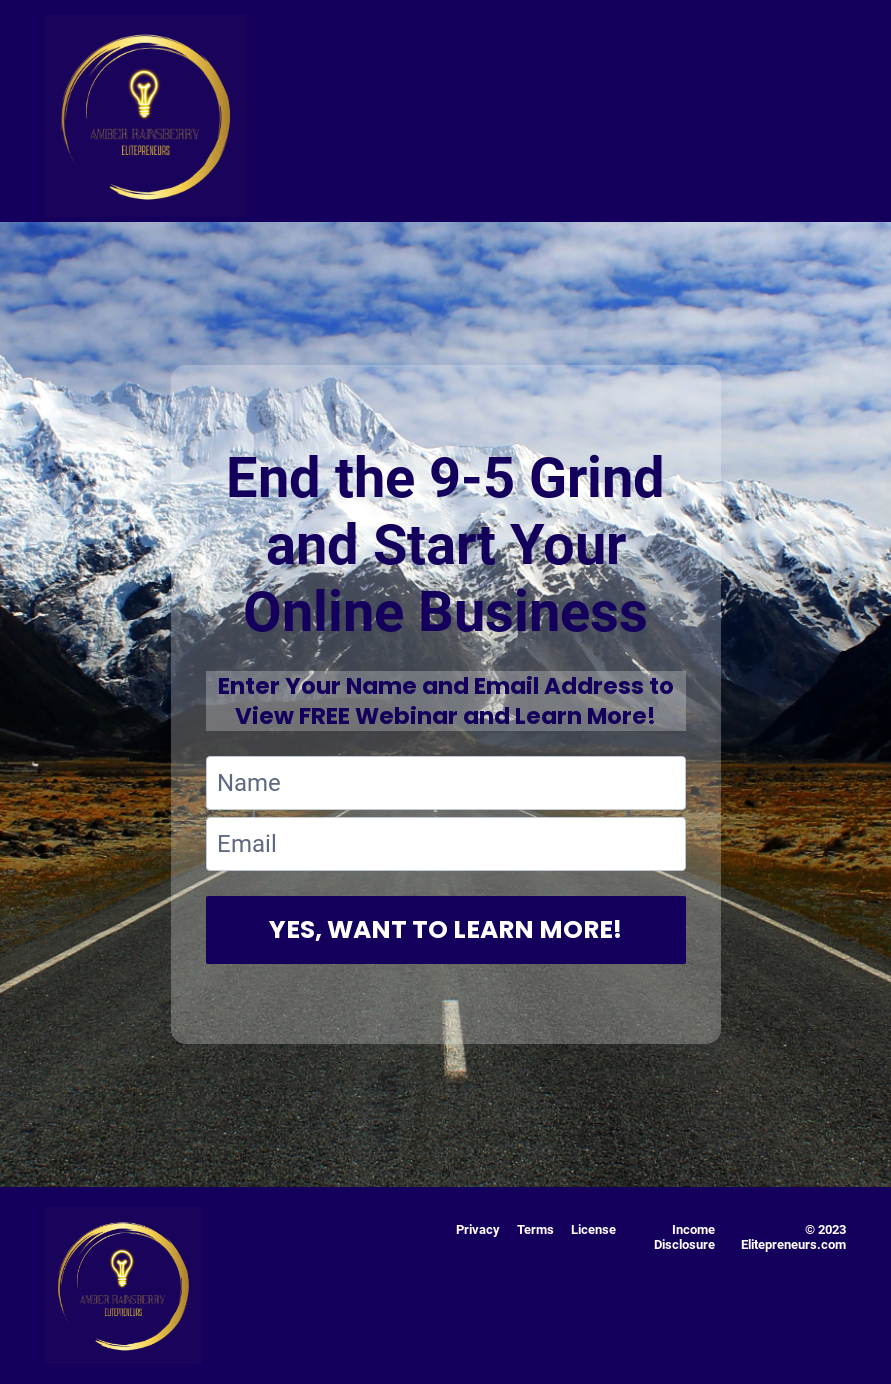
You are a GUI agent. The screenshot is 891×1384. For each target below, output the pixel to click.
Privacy (478, 1229)
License (593, 1229)
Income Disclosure (684, 1237)
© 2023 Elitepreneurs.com (793, 1237)
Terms (535, 1229)
